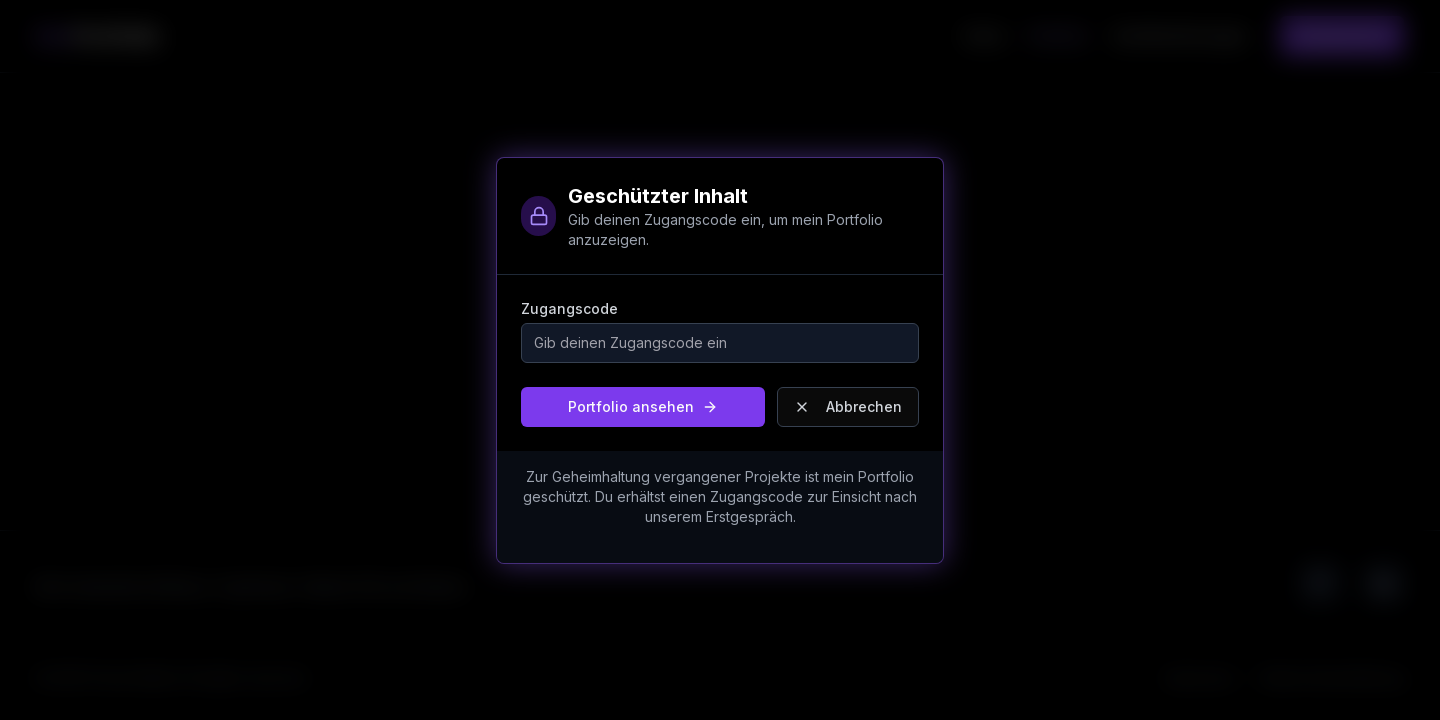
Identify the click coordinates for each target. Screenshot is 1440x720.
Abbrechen (848, 406)
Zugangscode (569, 308)
